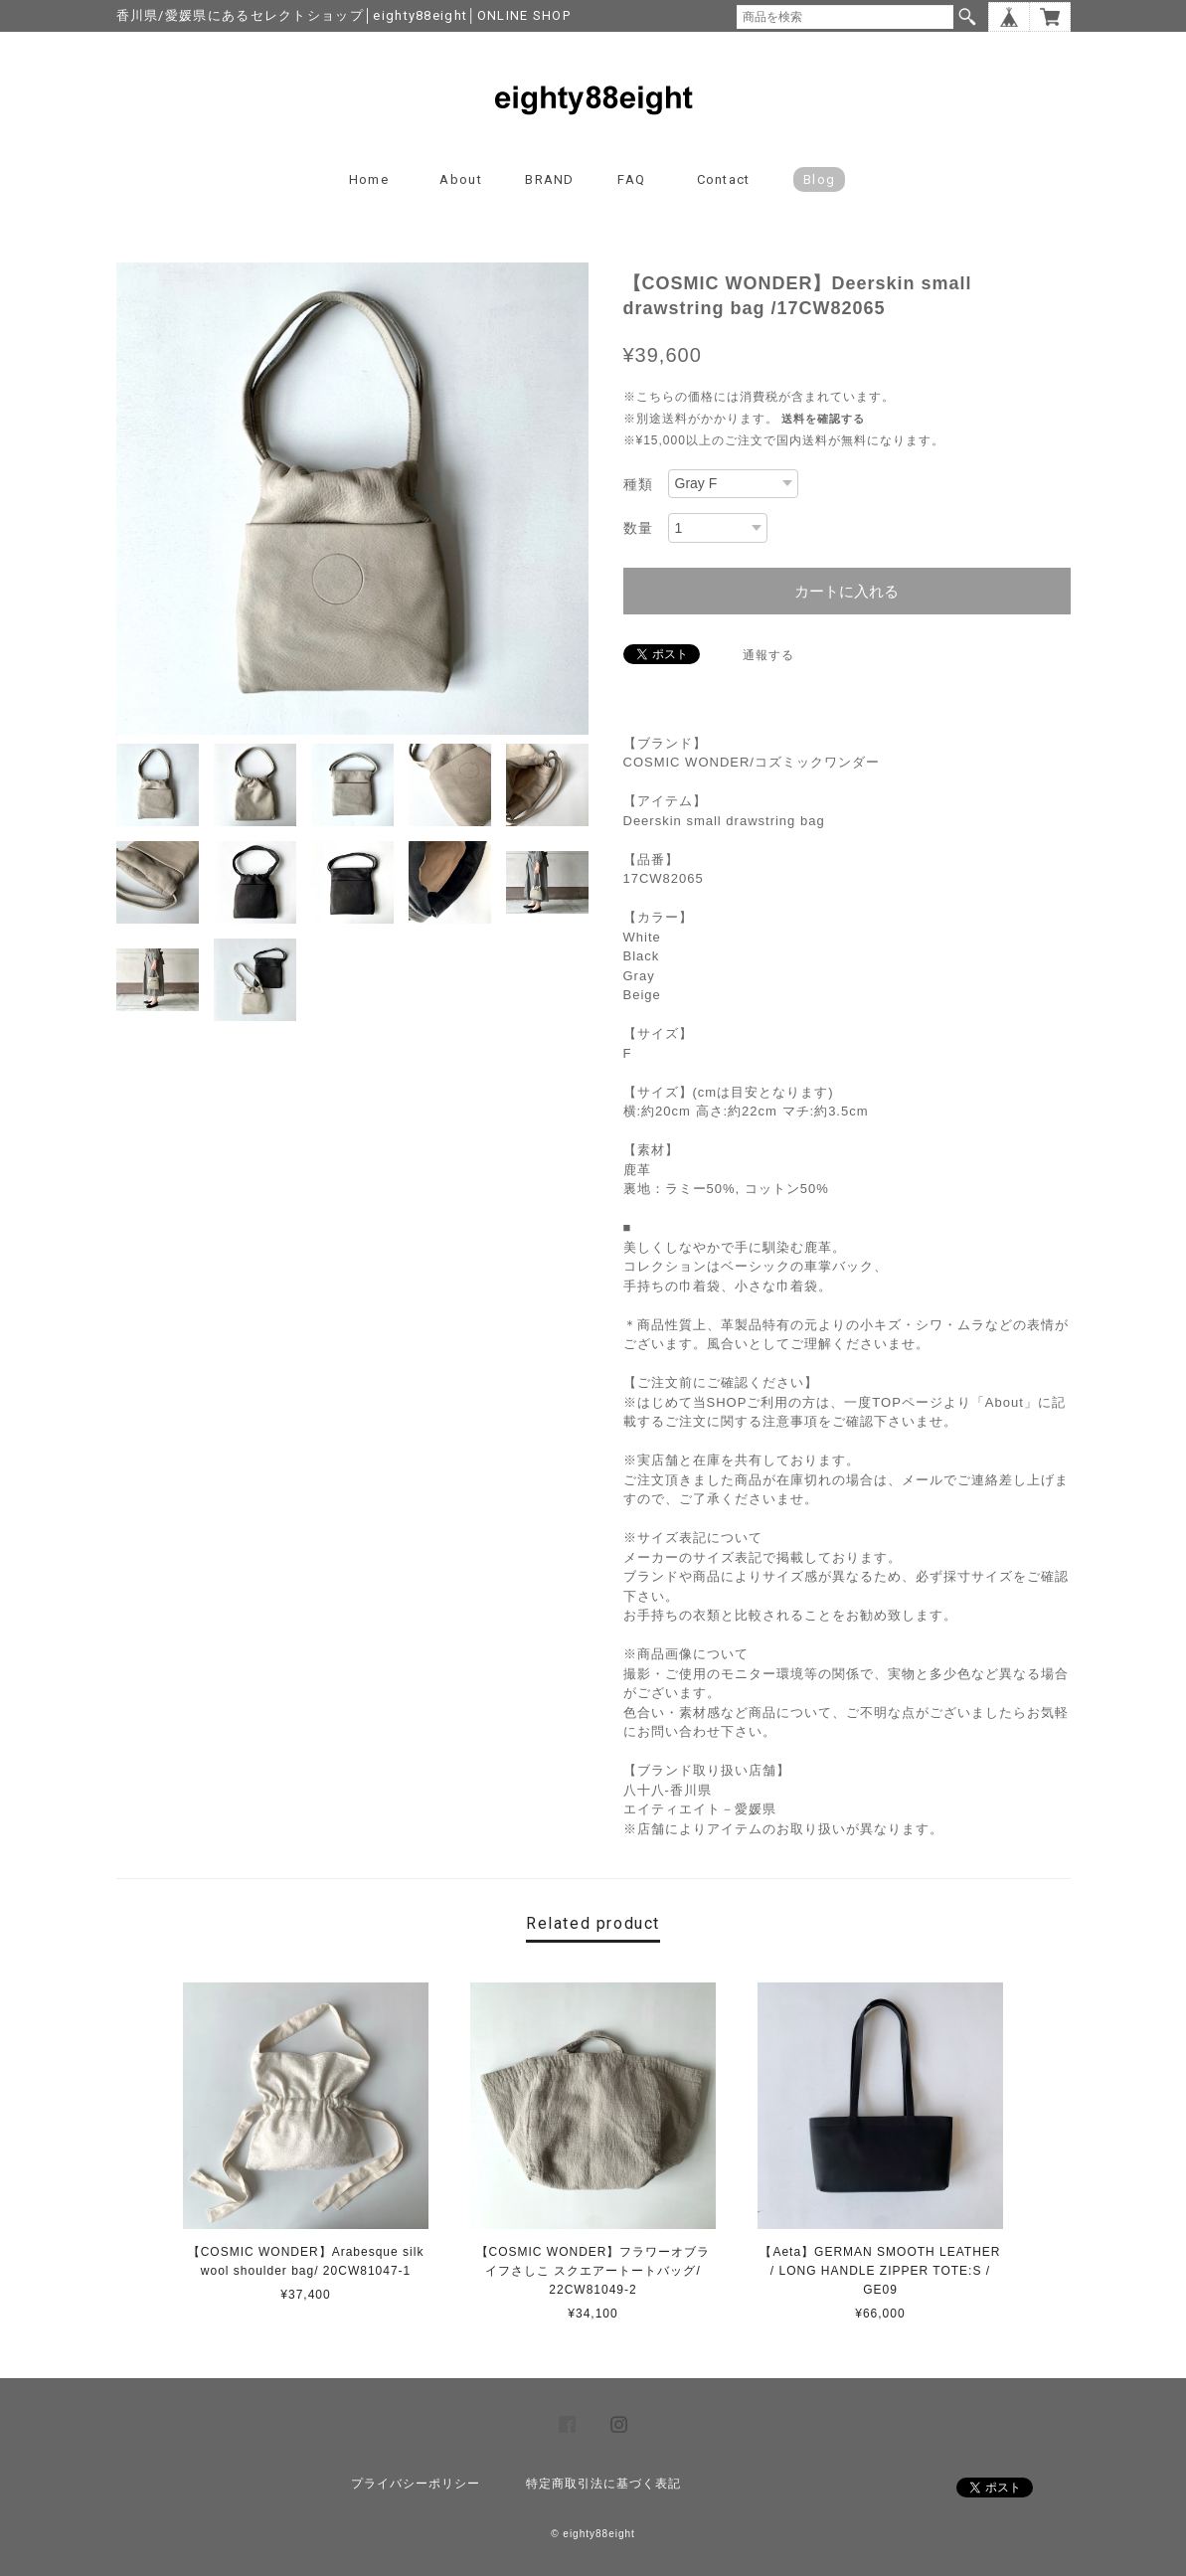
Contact (724, 179)
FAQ (631, 179)
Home (369, 179)
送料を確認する (823, 419)
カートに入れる (846, 591)
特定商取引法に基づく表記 (603, 2483)
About (460, 179)
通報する (768, 655)
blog (819, 179)
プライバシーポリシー (415, 2483)
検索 (967, 17)
